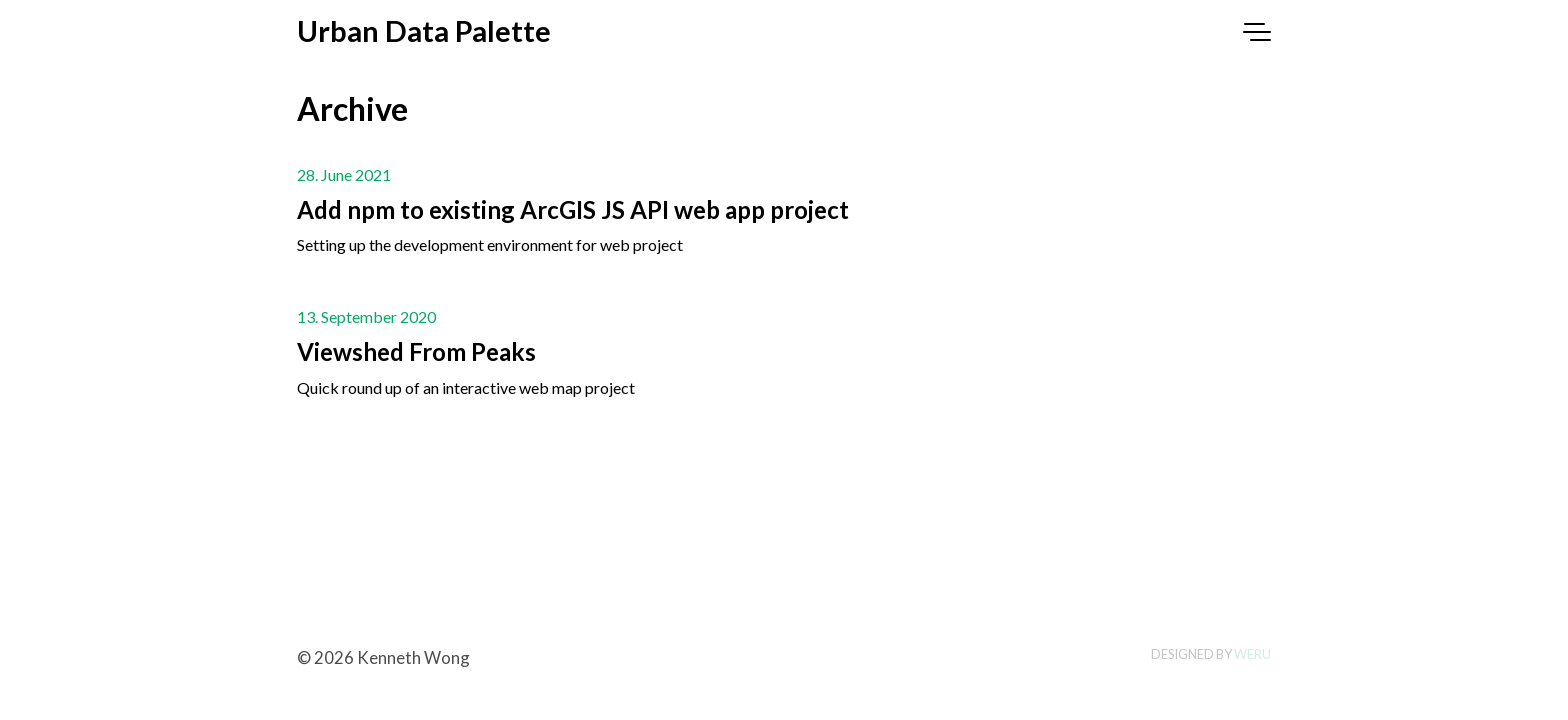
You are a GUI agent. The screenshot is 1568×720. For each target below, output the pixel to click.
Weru (1252, 654)
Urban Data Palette (424, 31)
